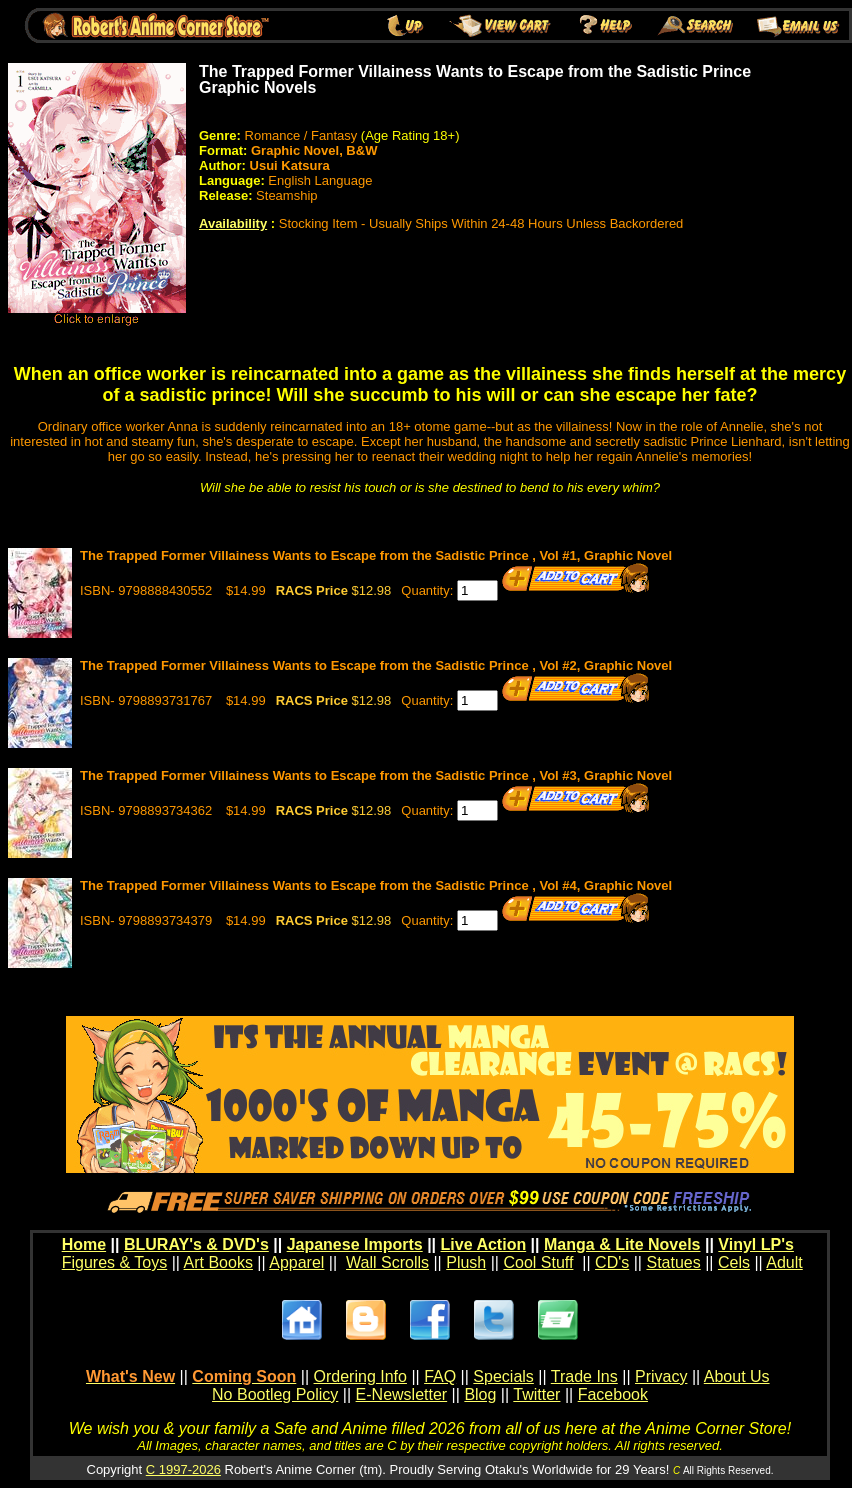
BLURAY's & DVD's (196, 1244)
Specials (503, 1376)
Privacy (661, 1376)
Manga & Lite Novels (622, 1244)
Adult (784, 1262)
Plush (466, 1262)
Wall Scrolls (387, 1262)
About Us (737, 1376)
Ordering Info (360, 1376)
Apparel (296, 1262)
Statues (673, 1262)
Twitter (536, 1394)
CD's (612, 1262)
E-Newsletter (402, 1394)
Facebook (613, 1394)
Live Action (484, 1244)
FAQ (440, 1376)
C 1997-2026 (183, 1469)
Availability (233, 223)
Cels (734, 1262)
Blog (480, 1394)
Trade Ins (584, 1376)
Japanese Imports (355, 1244)
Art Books (218, 1262)
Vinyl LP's (756, 1244)
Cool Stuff (538, 1262)
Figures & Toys (115, 1262)
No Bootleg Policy (275, 1394)
